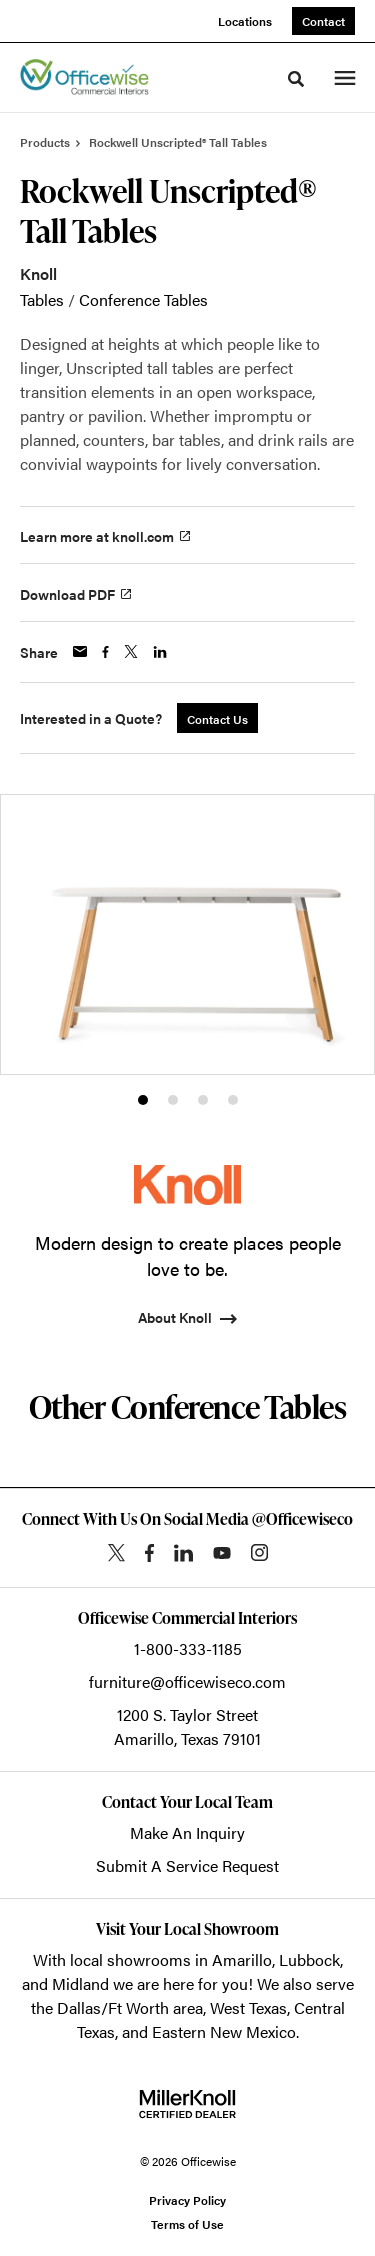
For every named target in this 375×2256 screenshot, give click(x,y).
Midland (80, 1983)
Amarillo (242, 1959)
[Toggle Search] (296, 79)
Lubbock (309, 1959)
